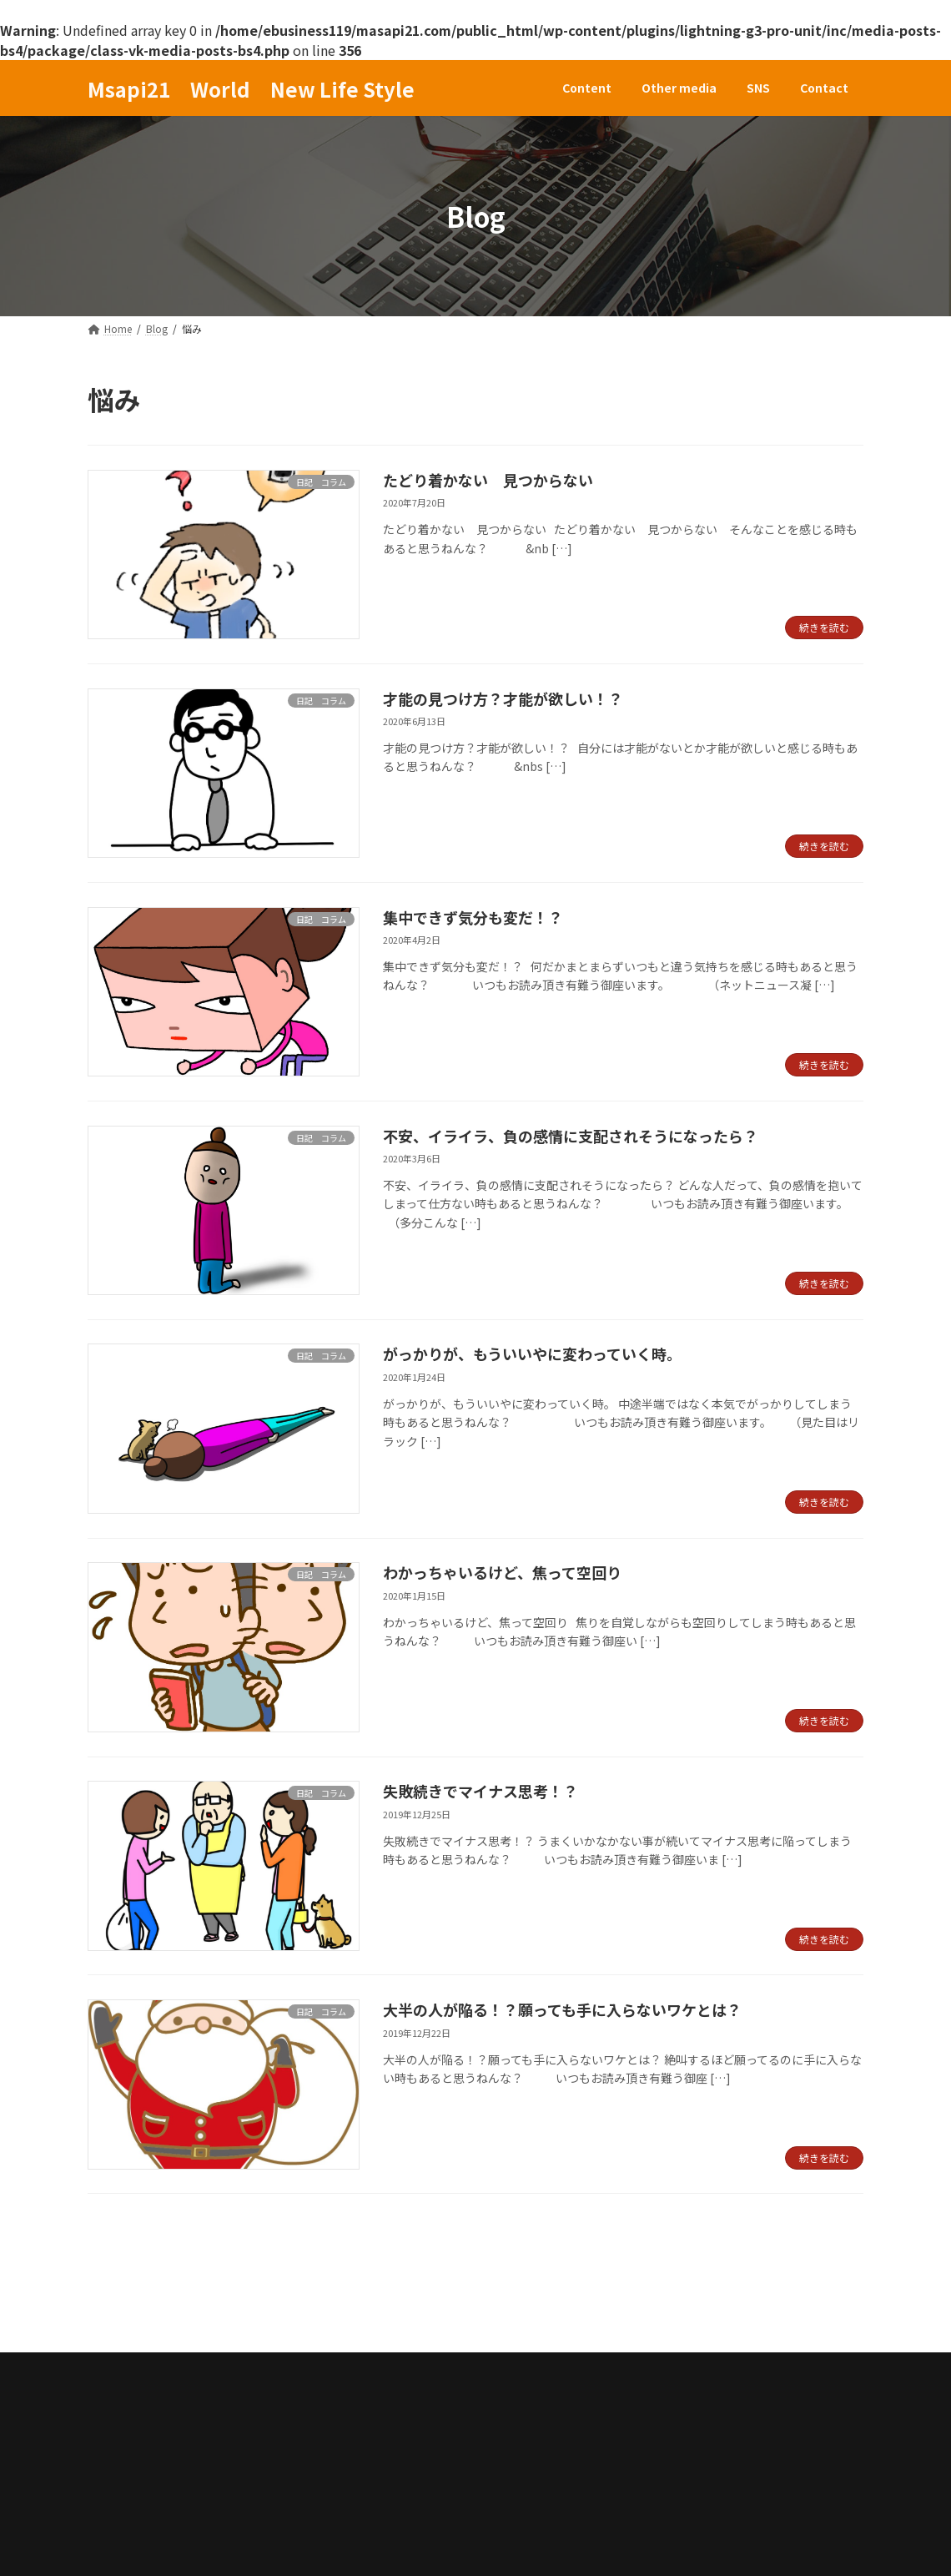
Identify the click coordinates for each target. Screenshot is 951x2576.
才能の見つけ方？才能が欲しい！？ (503, 698)
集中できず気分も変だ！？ (473, 917)
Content (131, 2317)
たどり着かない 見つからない (488, 480)
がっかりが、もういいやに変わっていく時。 (532, 1353)
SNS (317, 2317)
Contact (391, 2317)
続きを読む (824, 627)
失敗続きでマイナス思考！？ (480, 1791)
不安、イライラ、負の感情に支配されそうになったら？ (570, 1136)
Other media (230, 2317)
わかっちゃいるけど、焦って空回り (502, 1572)
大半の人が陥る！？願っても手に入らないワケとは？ (562, 2009)
